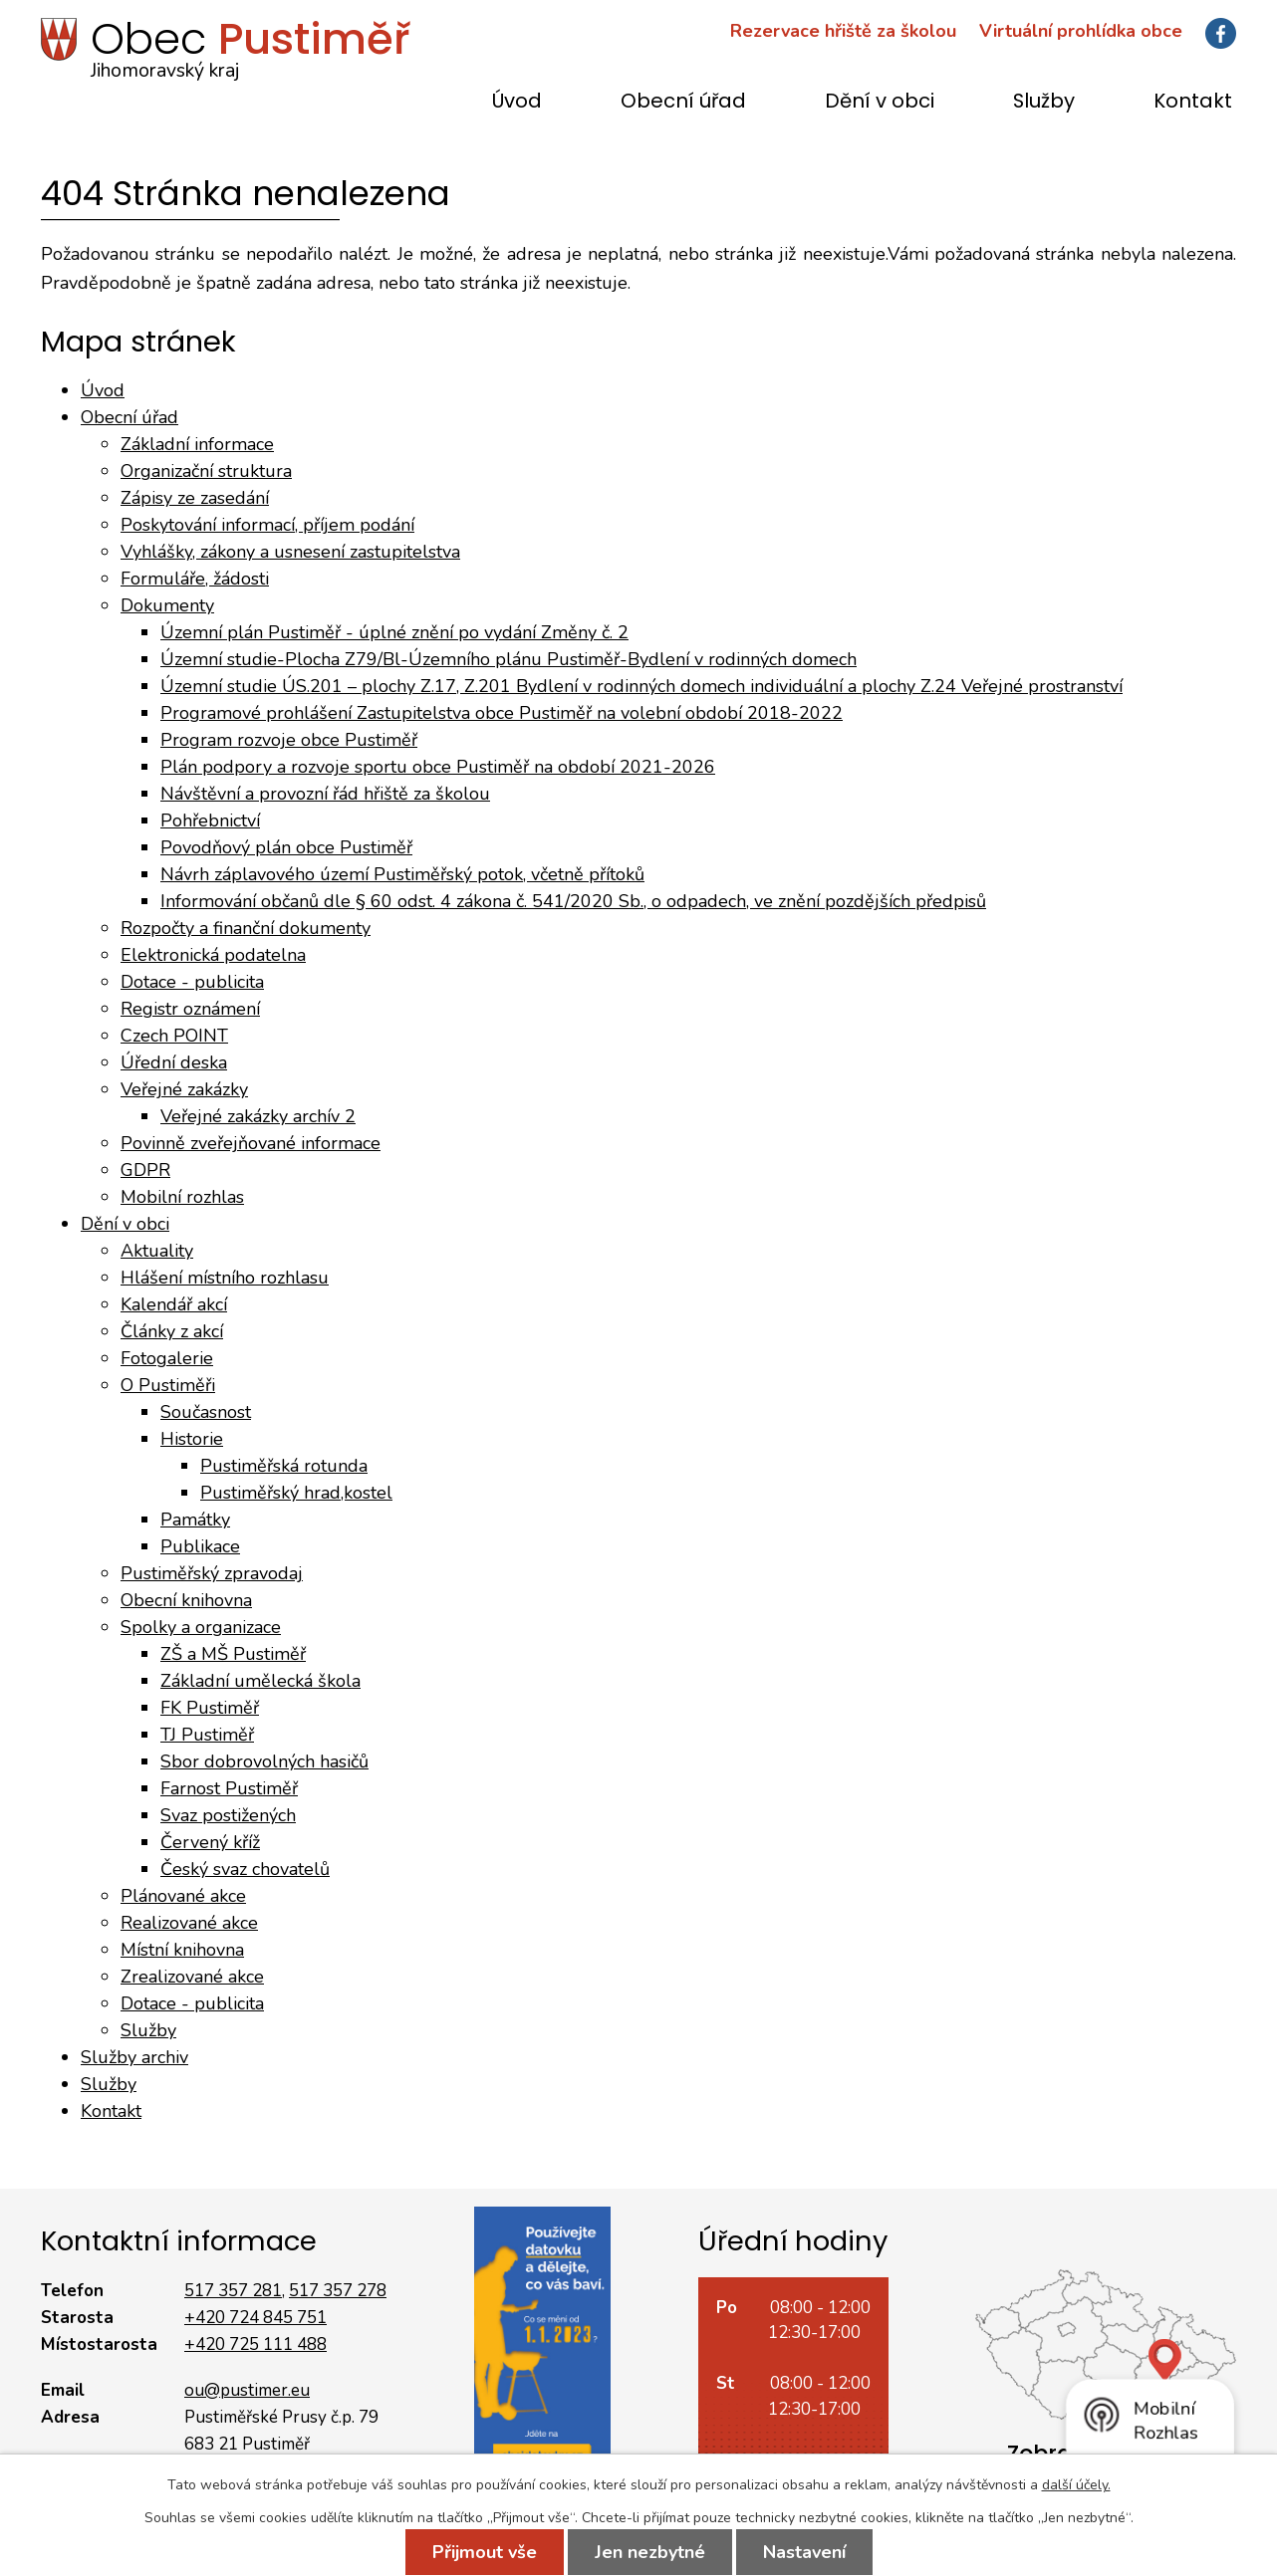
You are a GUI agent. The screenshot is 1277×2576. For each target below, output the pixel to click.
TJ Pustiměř (207, 1735)
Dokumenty (167, 605)
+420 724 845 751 (255, 2317)
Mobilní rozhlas (182, 1197)
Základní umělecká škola (260, 1681)
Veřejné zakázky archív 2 (258, 1116)
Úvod (517, 102)
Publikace (200, 1546)
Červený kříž (210, 1842)
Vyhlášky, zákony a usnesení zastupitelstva (290, 552)
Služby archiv (134, 2057)
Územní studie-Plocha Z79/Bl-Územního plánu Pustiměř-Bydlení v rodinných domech (508, 659)
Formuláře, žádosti (195, 578)
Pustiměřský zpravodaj (212, 1573)
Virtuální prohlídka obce (1080, 31)
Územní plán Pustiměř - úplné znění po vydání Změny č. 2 (394, 632)
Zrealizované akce (192, 1977)
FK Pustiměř (209, 1708)
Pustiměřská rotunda (284, 1466)
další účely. (1076, 2484)
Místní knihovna (182, 1950)
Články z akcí (172, 1331)
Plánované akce (183, 1896)
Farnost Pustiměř (229, 1788)
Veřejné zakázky (184, 1089)
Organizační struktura (206, 471)
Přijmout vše (484, 2552)
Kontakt (1192, 102)
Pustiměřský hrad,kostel (296, 1493)
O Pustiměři (168, 1385)
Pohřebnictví (210, 820)
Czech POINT (174, 1036)
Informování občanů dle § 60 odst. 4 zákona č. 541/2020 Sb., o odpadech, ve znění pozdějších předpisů (573, 901)
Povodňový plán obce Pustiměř (286, 847)
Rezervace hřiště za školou (843, 31)
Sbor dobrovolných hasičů (264, 1761)
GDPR (145, 1170)
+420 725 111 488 (255, 2344)
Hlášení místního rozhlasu (225, 1277)
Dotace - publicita (192, 982)
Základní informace (197, 444)
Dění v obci (879, 102)
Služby (1044, 102)
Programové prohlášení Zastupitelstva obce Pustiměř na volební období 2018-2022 (501, 713)
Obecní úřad (683, 102)
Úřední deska (174, 1062)
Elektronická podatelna (213, 955)
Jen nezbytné (650, 2552)
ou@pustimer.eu (247, 2390)
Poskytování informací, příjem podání (267, 525)
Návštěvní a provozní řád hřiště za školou (325, 794)
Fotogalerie (167, 1358)
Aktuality (157, 1251)
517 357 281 (233, 2290)
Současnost (205, 1412)
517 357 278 (337, 2290)
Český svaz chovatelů (245, 1869)
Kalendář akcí (174, 1304)
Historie (191, 1439)
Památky (195, 1519)
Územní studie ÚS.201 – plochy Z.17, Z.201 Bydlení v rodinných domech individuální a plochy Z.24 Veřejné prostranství (641, 686)
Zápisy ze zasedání (195, 498)
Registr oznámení (190, 1009)
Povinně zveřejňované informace (251, 1143)
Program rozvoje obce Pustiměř (288, 740)
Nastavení (804, 2552)
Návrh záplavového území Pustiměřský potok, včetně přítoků (402, 874)
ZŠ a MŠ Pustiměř (233, 1654)
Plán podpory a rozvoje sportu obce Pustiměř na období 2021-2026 (437, 767)
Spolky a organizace (201, 1627)
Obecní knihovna (186, 1600)
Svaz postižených (228, 1815)
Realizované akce (189, 1923)
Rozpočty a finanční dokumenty (246, 928)
